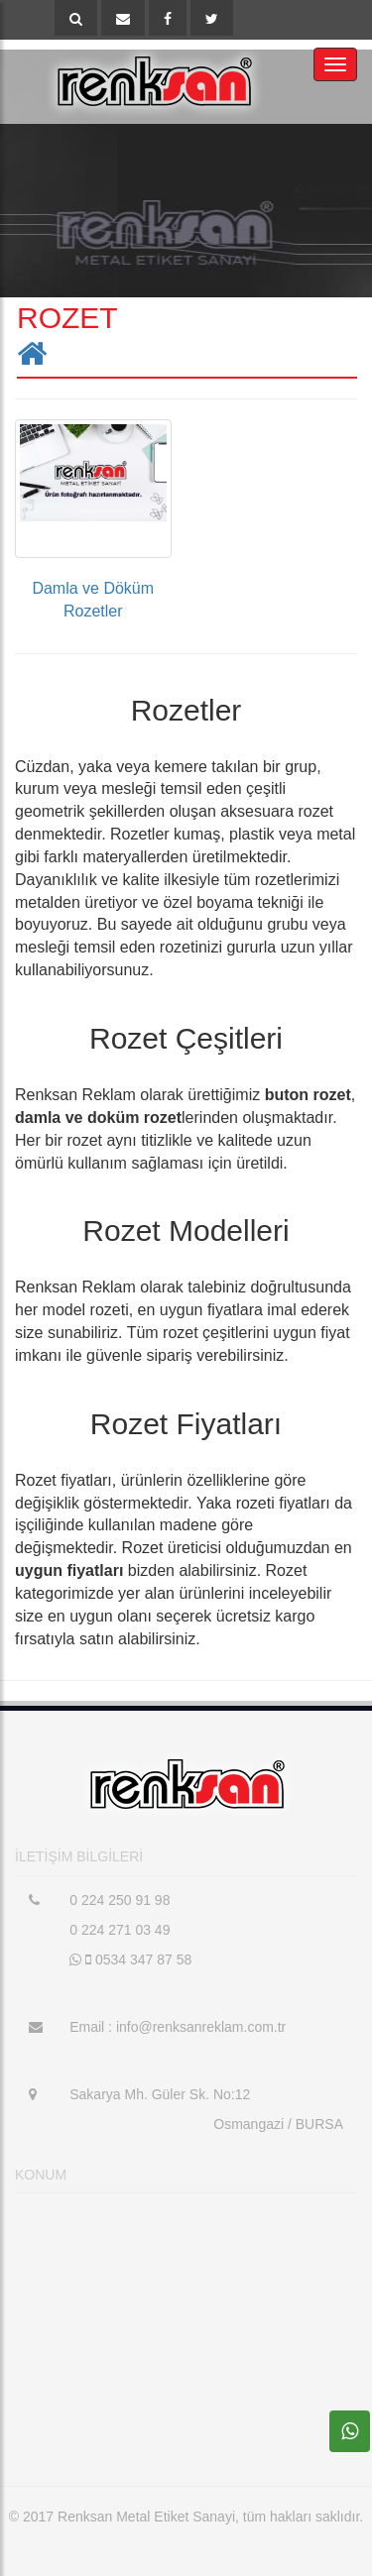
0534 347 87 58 (130, 1959)
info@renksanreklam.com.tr (199, 2027)
